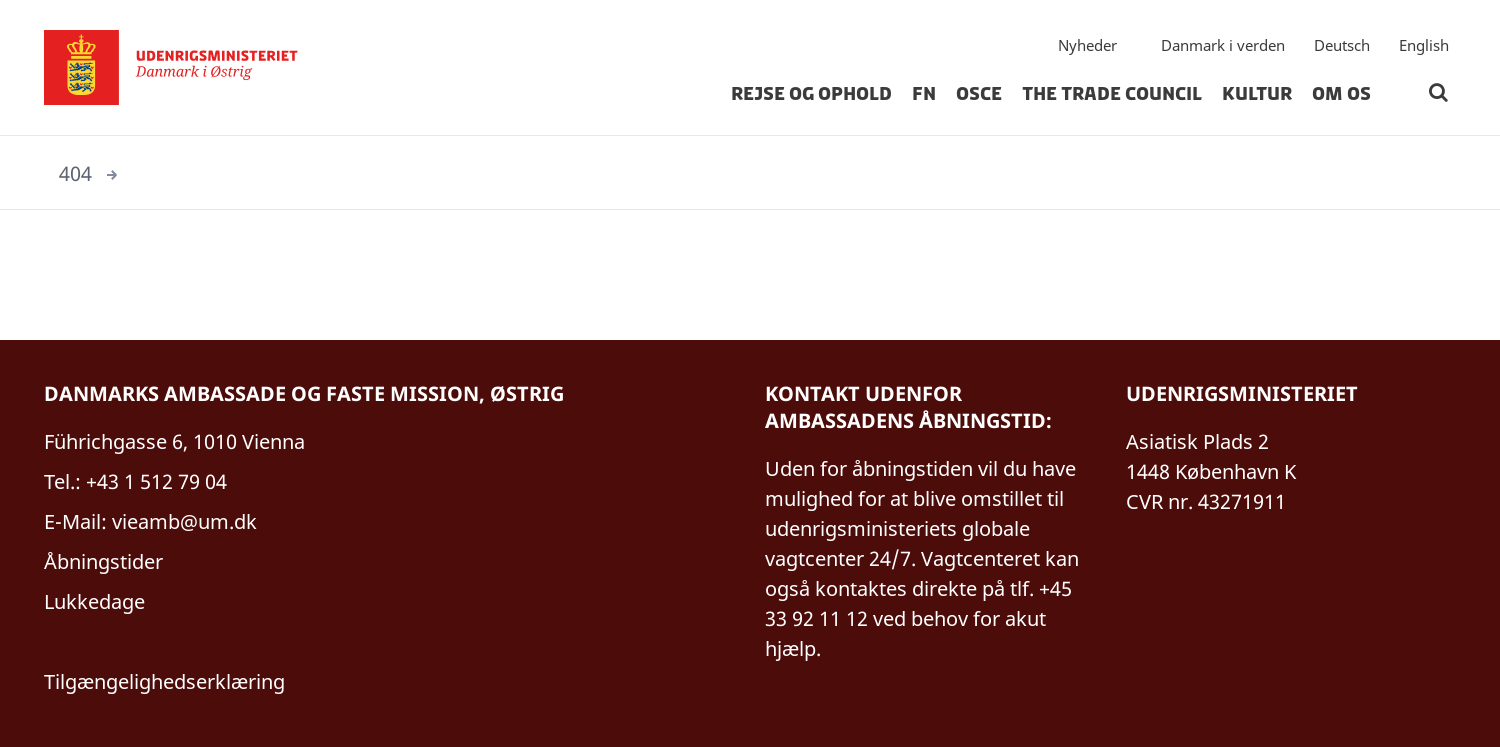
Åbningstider (103, 561)
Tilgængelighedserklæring (164, 681)
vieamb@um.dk (184, 521)
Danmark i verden (1223, 45)
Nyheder (1087, 45)
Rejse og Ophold (811, 94)
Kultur (1257, 94)
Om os (1341, 94)
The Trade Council (1112, 94)
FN (924, 94)
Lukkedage (94, 601)
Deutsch (1342, 45)
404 (75, 173)
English (1424, 45)
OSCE (979, 94)
